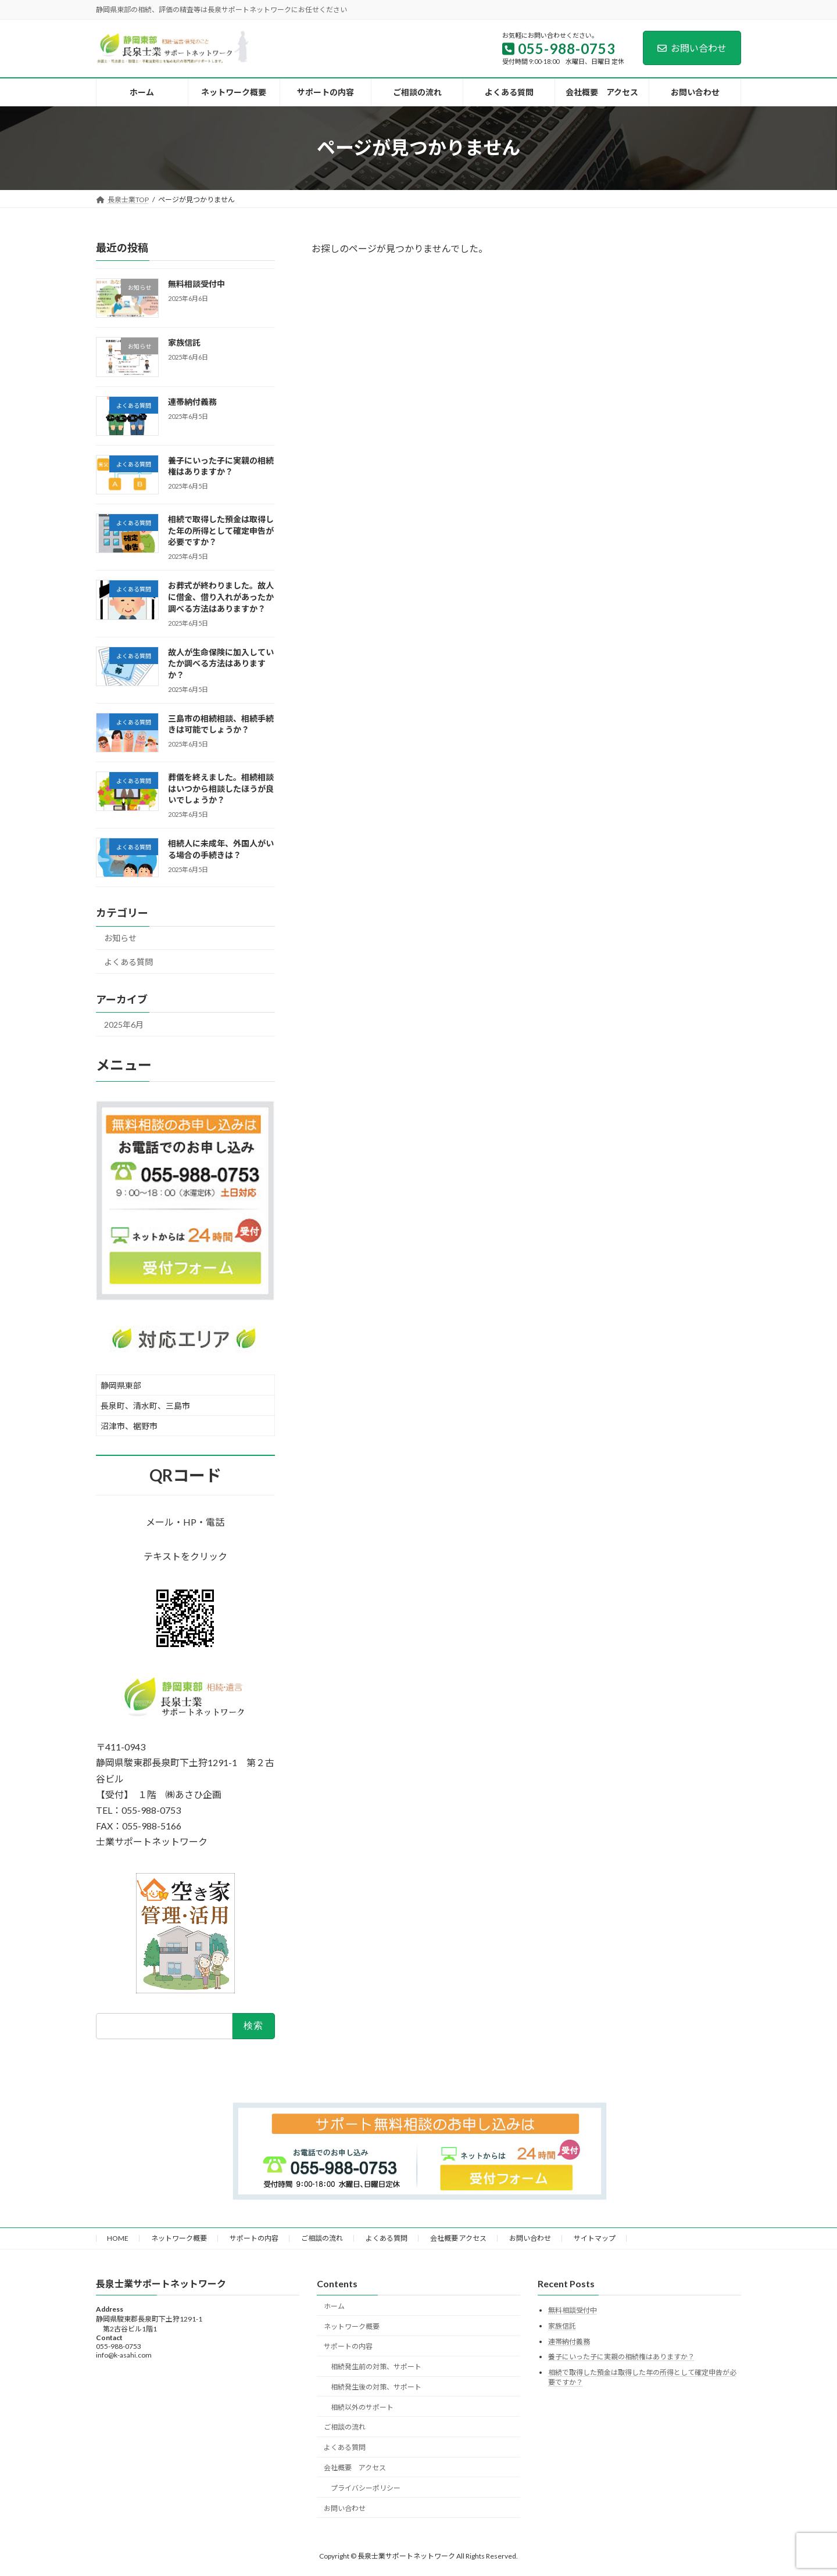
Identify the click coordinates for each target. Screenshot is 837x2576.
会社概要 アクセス (458, 2238)
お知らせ (120, 938)
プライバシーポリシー (365, 2488)
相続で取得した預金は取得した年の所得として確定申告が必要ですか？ (221, 530)
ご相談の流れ (322, 2238)
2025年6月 (124, 1024)
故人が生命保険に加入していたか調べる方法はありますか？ (221, 663)
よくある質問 (128, 962)
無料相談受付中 (196, 284)
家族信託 (184, 342)
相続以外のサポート (362, 2407)
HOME (117, 2238)
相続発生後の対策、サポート (376, 2387)
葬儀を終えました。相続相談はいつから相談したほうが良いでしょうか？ (221, 788)
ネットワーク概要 (179, 2238)
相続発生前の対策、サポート (376, 2366)
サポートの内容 (254, 2238)
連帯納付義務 (192, 401)
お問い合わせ (692, 47)
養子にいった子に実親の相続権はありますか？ (621, 2356)
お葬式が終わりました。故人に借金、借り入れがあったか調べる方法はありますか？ (221, 596)
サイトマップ (595, 2238)
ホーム (334, 2306)
